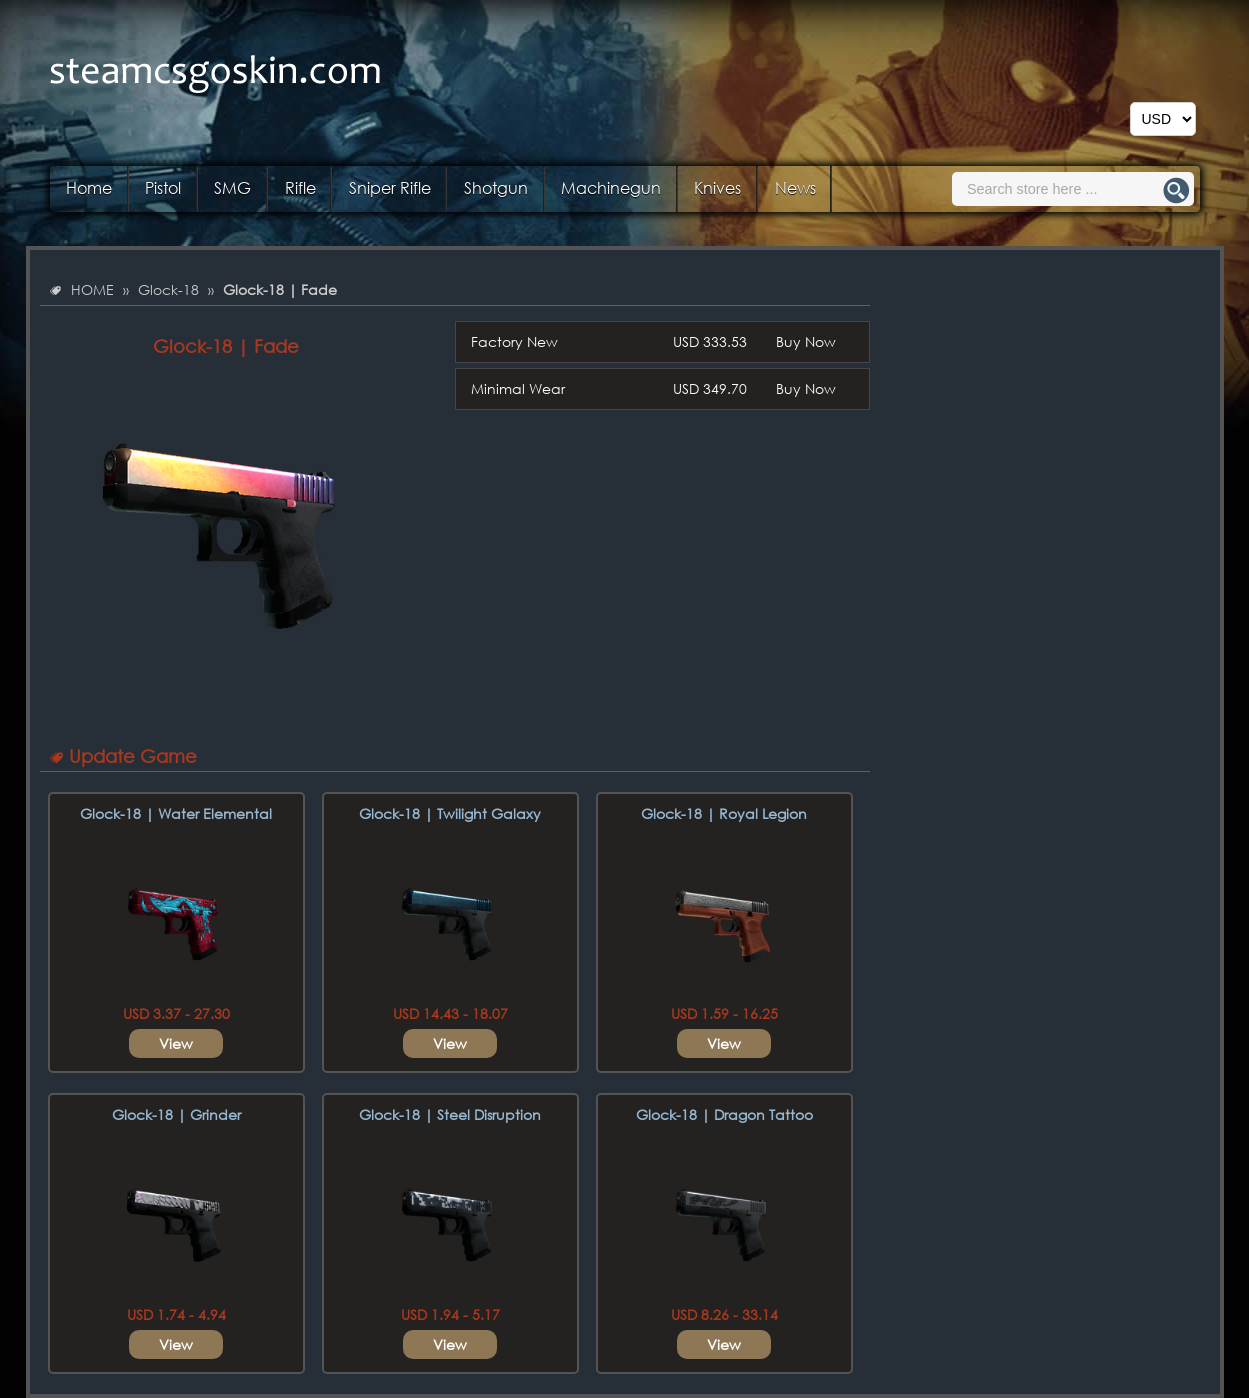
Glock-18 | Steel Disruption (450, 1114)
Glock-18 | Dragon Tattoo (724, 1114)
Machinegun (611, 187)
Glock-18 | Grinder (176, 1114)
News (795, 187)
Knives (717, 187)
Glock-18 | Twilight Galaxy (450, 813)
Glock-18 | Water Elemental (176, 813)
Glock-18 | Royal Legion (724, 813)
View (176, 1043)
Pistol (163, 187)
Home (89, 187)
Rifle (300, 187)
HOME (92, 289)
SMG (232, 187)
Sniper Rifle (390, 187)
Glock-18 (168, 289)
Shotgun (496, 187)
